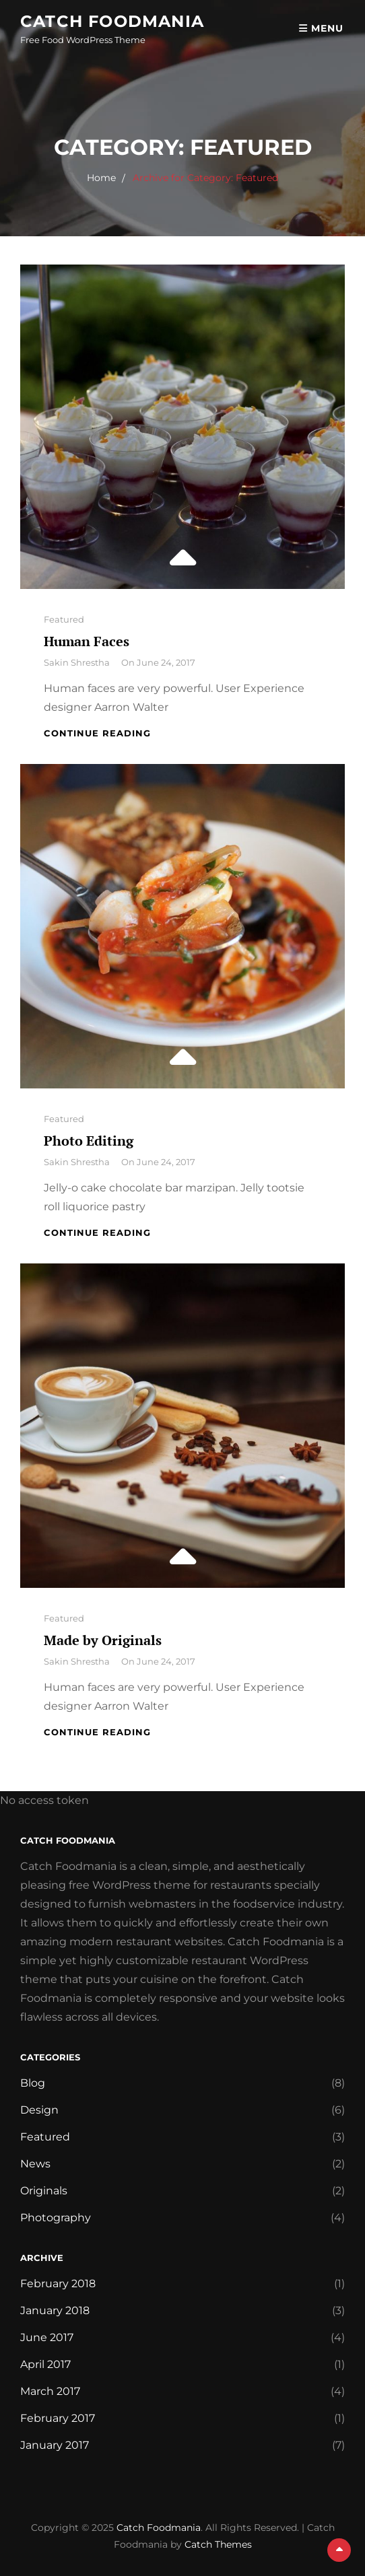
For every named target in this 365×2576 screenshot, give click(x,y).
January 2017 (54, 2445)
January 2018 (55, 2310)
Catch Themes (218, 2544)
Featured (64, 619)
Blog (32, 2083)
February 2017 (57, 2418)
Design (39, 2109)
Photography (55, 2217)
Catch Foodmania (112, 21)
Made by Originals (103, 1640)
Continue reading (97, 733)
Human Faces (86, 641)
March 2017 (50, 2391)
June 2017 (46, 2337)
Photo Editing (88, 1141)
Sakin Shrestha (77, 662)
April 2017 (45, 2364)
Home (101, 178)
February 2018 (58, 2283)
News (35, 2163)
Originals (43, 2190)
